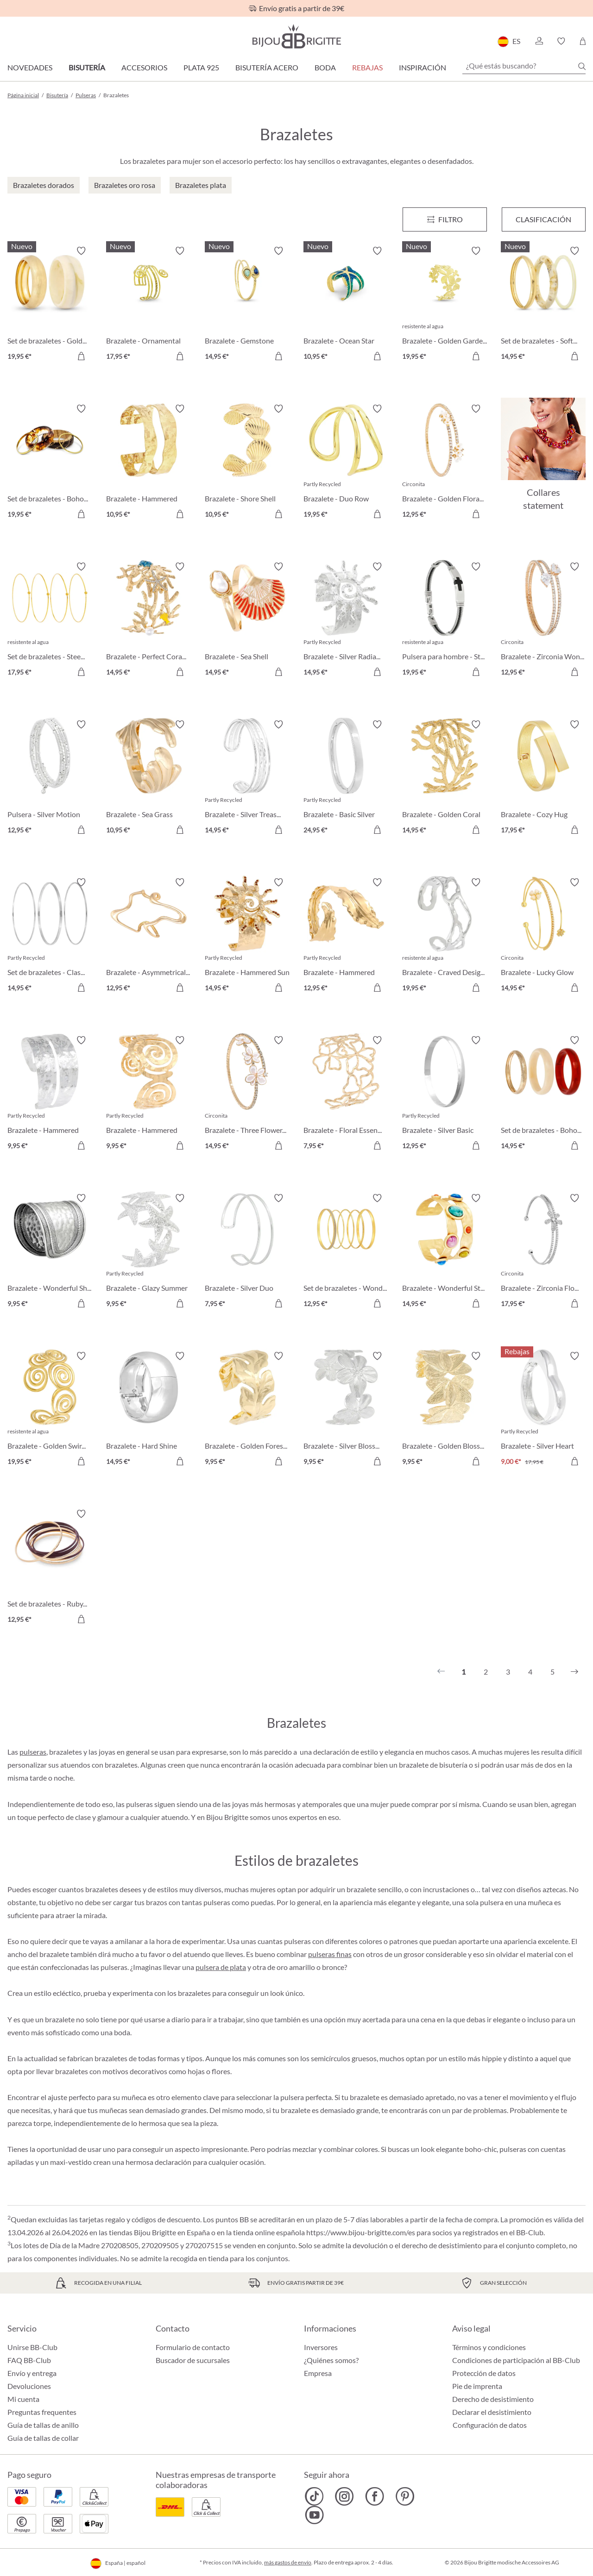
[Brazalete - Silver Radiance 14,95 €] (345, 621)
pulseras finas (330, 1954)
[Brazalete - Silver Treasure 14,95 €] (247, 778)
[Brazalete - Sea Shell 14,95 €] (247, 621)
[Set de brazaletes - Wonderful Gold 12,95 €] (345, 1252)
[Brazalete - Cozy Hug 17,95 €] (543, 778)
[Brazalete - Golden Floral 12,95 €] (444, 463)
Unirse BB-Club (32, 2347)
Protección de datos (484, 2373)
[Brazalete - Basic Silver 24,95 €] (345, 778)
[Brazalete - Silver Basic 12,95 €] (444, 1094)
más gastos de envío (287, 2562)
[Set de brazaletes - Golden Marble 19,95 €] (49, 305)
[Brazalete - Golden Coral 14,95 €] (444, 778)
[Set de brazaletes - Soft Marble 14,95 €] (543, 305)
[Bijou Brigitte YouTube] (314, 2515)
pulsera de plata (221, 1967)
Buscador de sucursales (193, 2360)
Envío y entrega (32, 2373)
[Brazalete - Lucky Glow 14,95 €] (543, 936)
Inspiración (422, 67)
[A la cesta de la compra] (81, 356)
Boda (325, 67)
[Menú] (444, 219)
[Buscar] (582, 66)
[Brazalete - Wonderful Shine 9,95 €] (49, 1252)
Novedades (29, 67)
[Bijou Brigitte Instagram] (344, 2496)
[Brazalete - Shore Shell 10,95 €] (247, 463)
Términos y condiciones (489, 2347)
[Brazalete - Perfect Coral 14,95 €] (148, 621)
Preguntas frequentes (41, 2411)
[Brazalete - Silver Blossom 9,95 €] (345, 1410)
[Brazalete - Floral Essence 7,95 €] (345, 1094)
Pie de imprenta (477, 2386)
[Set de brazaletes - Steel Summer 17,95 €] (49, 621)
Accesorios (144, 67)
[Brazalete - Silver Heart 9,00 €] (543, 1410)
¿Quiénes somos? (331, 2360)
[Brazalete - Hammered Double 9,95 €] (49, 1094)
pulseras (32, 1751)
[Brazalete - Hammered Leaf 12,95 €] (345, 936)
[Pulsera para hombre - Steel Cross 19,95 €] (444, 621)
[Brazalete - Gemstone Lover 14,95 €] (247, 305)
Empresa (318, 2373)
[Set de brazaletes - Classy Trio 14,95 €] (49, 936)
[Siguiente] (574, 1672)
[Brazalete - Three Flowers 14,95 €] (247, 1094)
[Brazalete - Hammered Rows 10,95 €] (148, 463)
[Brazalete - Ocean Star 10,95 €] (345, 305)
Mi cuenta (23, 2399)
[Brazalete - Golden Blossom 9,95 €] (444, 1410)
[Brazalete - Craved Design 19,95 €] (444, 936)
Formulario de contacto (193, 2347)
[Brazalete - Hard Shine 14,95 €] (148, 1410)
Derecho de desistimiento (493, 2399)
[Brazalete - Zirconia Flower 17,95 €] (543, 1252)
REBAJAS (367, 67)
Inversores (321, 2347)
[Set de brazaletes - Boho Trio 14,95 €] (543, 1094)
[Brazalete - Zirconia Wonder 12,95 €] (543, 621)
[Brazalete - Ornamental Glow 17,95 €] (148, 305)
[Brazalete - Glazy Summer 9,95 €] (148, 1252)
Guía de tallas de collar (43, 2437)
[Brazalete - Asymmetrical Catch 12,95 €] (148, 936)
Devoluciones (29, 2386)
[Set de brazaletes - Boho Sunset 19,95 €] (49, 463)
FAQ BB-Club (29, 2360)
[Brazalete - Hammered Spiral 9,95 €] (148, 1094)
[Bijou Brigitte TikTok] (314, 2496)
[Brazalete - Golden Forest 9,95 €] (247, 1410)
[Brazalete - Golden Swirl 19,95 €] (49, 1410)
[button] (539, 41)
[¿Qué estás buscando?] (524, 65)
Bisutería (87, 67)
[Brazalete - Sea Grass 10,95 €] (148, 778)
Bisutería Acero (266, 67)
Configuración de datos (490, 2425)
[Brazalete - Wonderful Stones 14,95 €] (444, 1252)
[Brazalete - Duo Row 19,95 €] (345, 463)
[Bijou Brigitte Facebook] (374, 2496)
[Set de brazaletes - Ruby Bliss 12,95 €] (49, 1568)
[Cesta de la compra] (582, 41)
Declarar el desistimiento (491, 2411)
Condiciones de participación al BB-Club (516, 2360)
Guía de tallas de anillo (43, 2424)
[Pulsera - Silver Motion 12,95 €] (49, 778)
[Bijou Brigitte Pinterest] (404, 2496)
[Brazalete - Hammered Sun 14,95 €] (247, 936)
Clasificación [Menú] (543, 219)
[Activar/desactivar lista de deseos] (81, 251)
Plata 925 (201, 67)
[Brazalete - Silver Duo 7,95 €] (247, 1252)
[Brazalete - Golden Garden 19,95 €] (444, 305)
